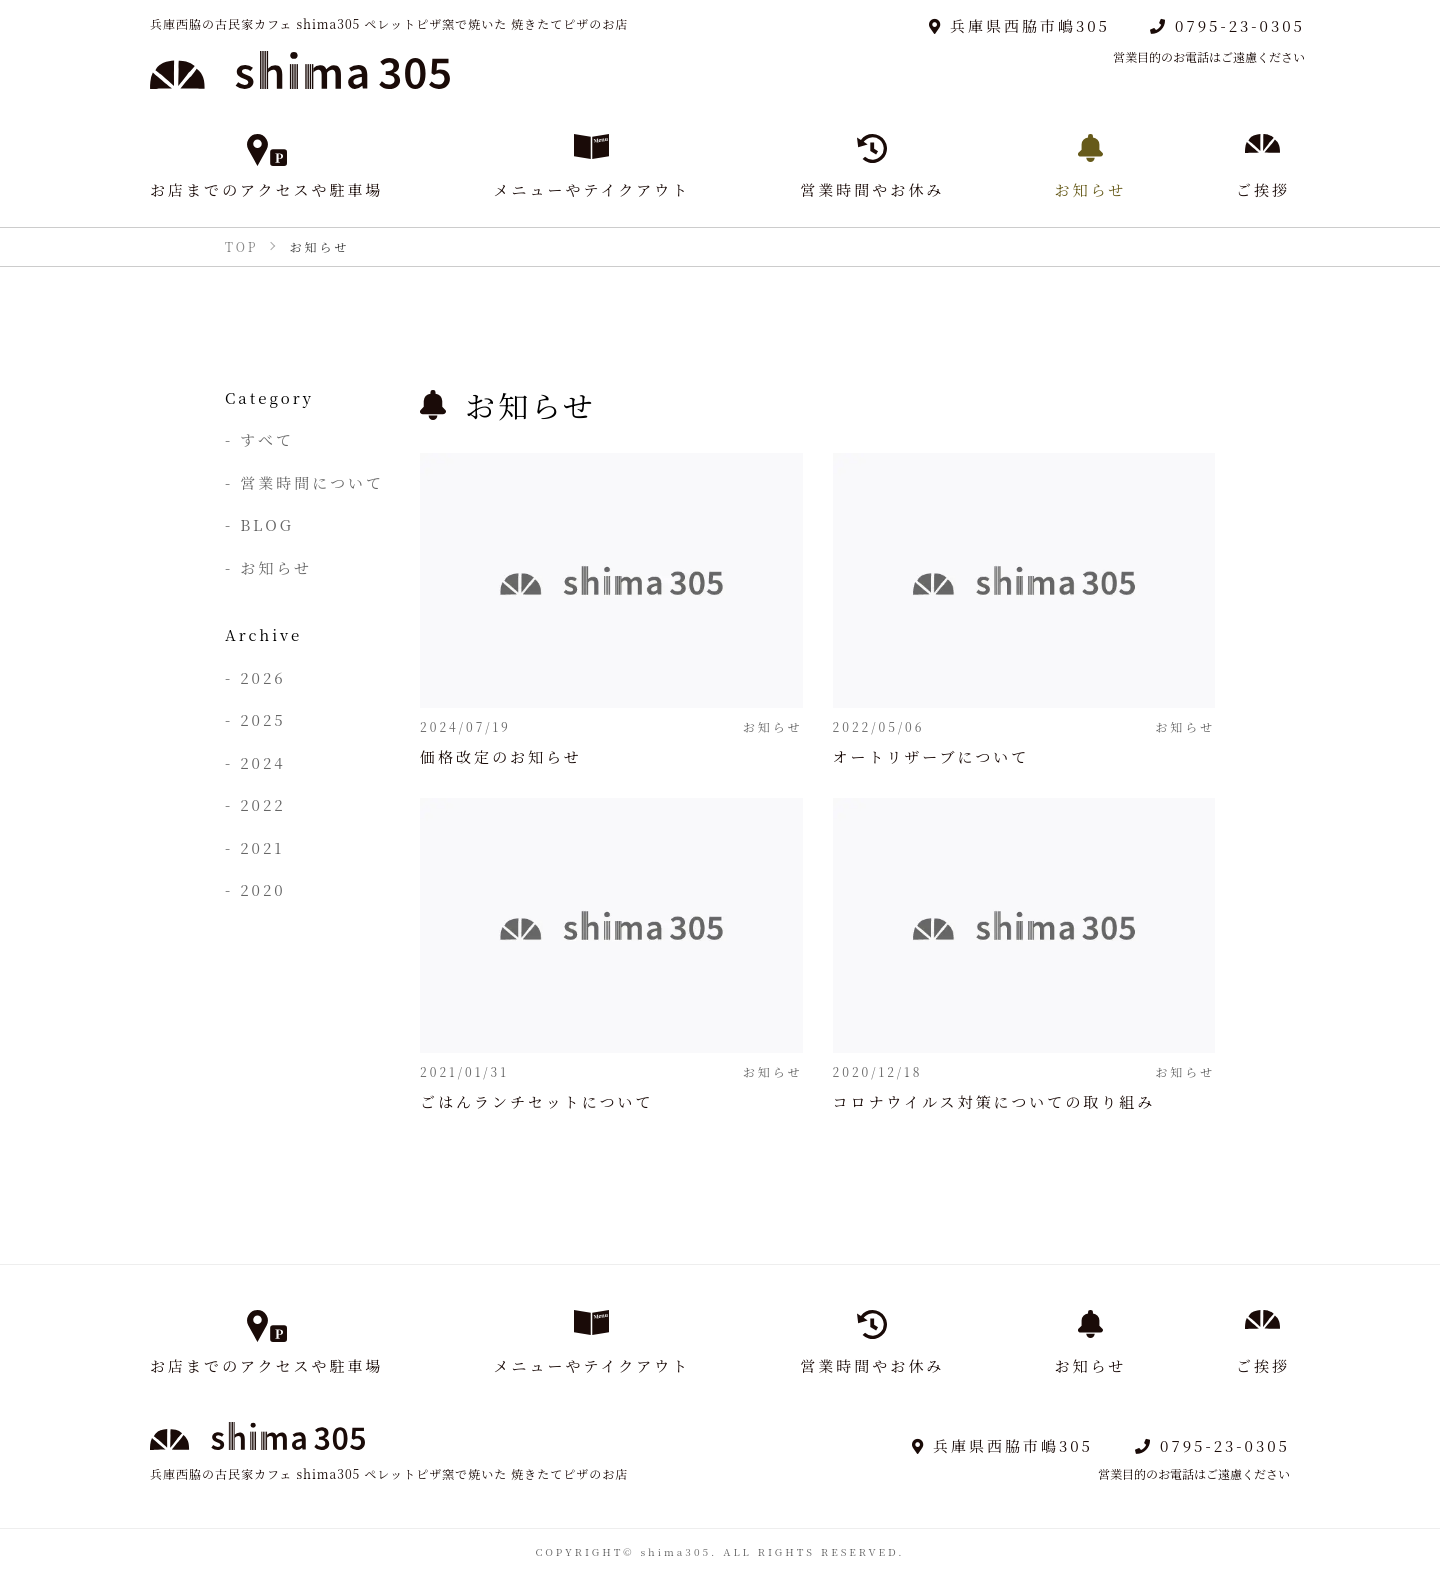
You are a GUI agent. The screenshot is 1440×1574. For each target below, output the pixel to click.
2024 (262, 762)
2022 (262, 804)
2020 (262, 889)
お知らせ (276, 567)
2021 (262, 847)
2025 (262, 719)
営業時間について (312, 482)
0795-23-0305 (1227, 25)
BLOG (267, 524)
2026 (262, 677)
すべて (267, 439)
